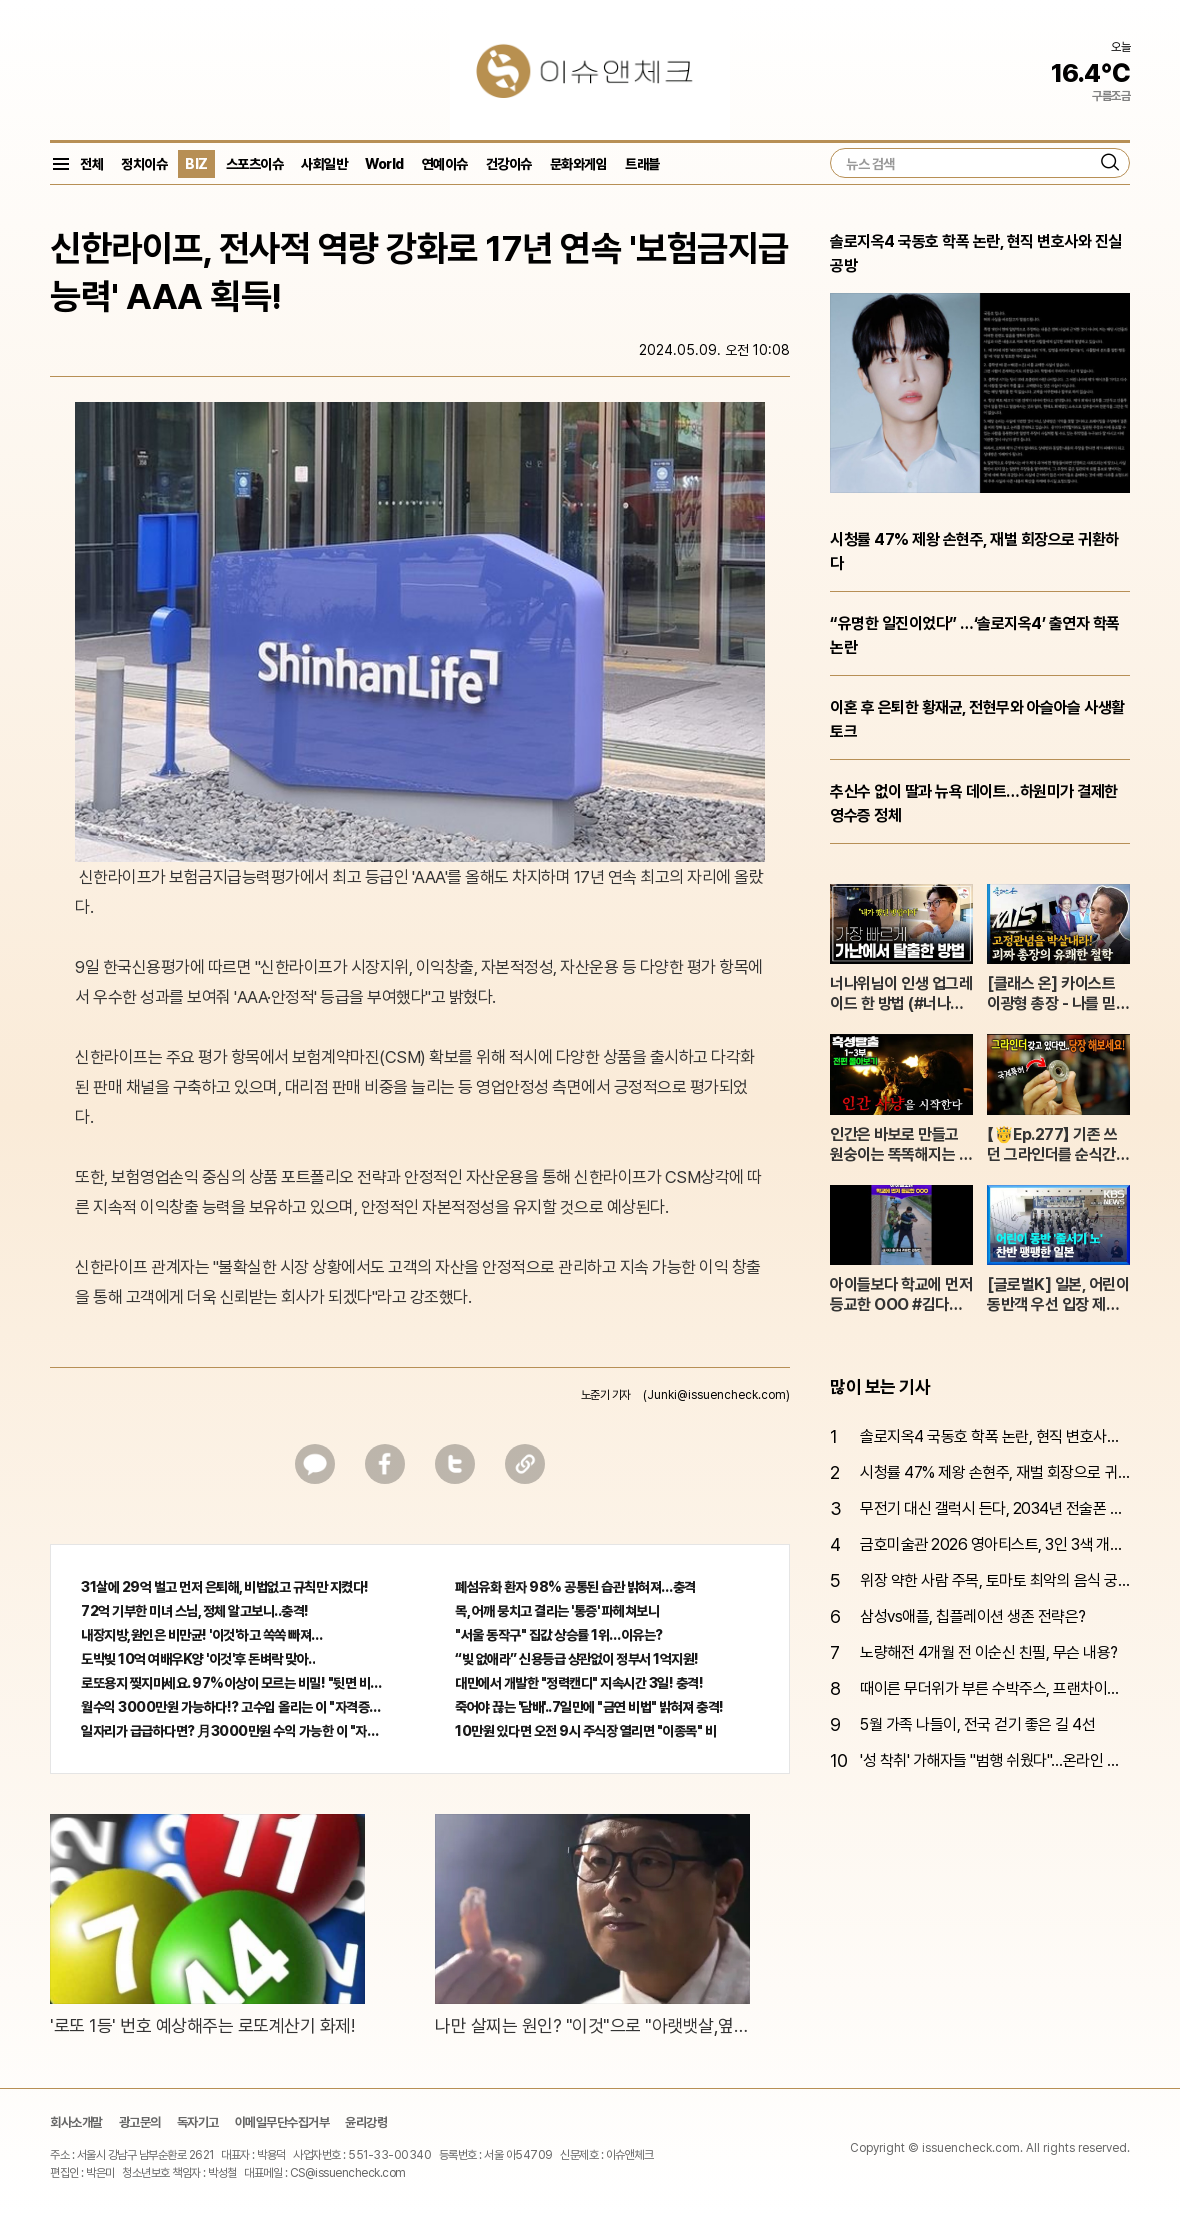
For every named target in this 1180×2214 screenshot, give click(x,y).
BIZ (196, 164)
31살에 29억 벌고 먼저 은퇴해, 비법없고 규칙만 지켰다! (225, 1587)
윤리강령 (366, 2122)
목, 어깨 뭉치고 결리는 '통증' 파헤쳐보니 (557, 1611)
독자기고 (198, 2122)
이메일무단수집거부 (282, 2122)
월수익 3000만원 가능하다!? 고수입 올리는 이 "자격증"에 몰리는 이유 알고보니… (233, 1707)
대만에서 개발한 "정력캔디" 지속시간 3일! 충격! (579, 1683)
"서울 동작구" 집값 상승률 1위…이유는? (559, 1635)
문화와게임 (579, 164)
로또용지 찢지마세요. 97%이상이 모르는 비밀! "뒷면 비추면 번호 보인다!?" (233, 1683)
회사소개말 (76, 2122)
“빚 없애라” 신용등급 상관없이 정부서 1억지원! (577, 1659)
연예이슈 (445, 164)
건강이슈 (509, 164)
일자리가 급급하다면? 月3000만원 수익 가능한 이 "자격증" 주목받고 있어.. (233, 1731)
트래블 (642, 164)
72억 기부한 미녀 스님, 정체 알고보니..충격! (195, 1611)
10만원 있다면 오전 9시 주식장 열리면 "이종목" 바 (585, 1731)
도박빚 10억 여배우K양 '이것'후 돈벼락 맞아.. (198, 1659)
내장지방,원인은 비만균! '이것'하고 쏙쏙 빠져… (202, 1635)
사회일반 (324, 164)
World (384, 164)
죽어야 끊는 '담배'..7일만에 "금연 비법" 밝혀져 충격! (589, 1707)
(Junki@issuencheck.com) (716, 1395)
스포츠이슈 (255, 164)
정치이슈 (144, 164)
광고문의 (140, 2122)
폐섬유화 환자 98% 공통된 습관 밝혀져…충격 (575, 1587)
